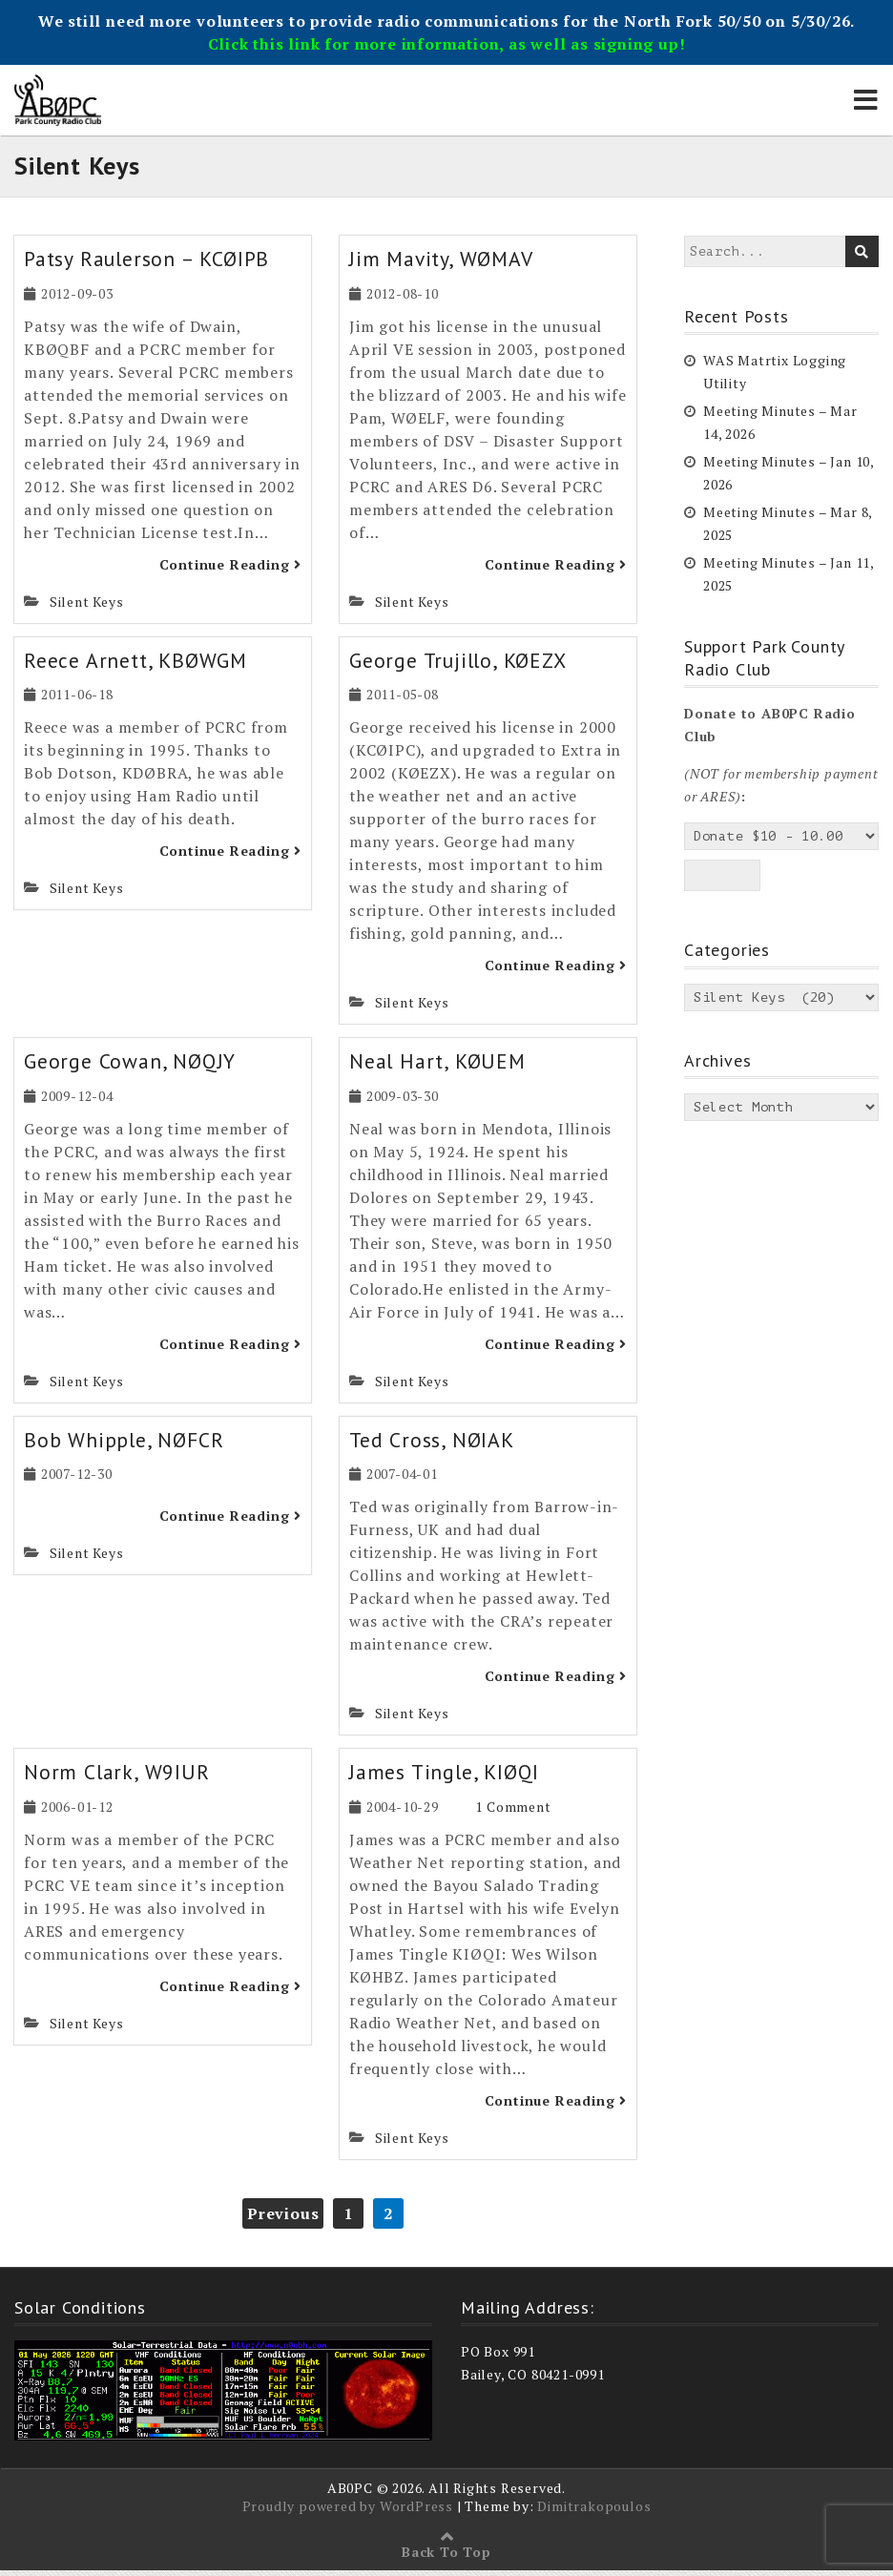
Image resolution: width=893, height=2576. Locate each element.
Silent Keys (87, 606)
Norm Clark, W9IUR (118, 1777)
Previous (283, 2218)
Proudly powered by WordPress (347, 2512)
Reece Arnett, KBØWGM (136, 665)
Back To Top (446, 2557)
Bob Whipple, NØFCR (125, 1445)
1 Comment (512, 1812)
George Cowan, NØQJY (131, 1066)
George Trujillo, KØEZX (461, 665)
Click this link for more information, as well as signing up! (447, 43)
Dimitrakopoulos (594, 2512)
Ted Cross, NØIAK (432, 1445)
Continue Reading (230, 569)
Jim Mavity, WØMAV (445, 264)
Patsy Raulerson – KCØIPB (150, 264)
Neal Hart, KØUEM (440, 1066)
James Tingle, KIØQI (446, 1777)
